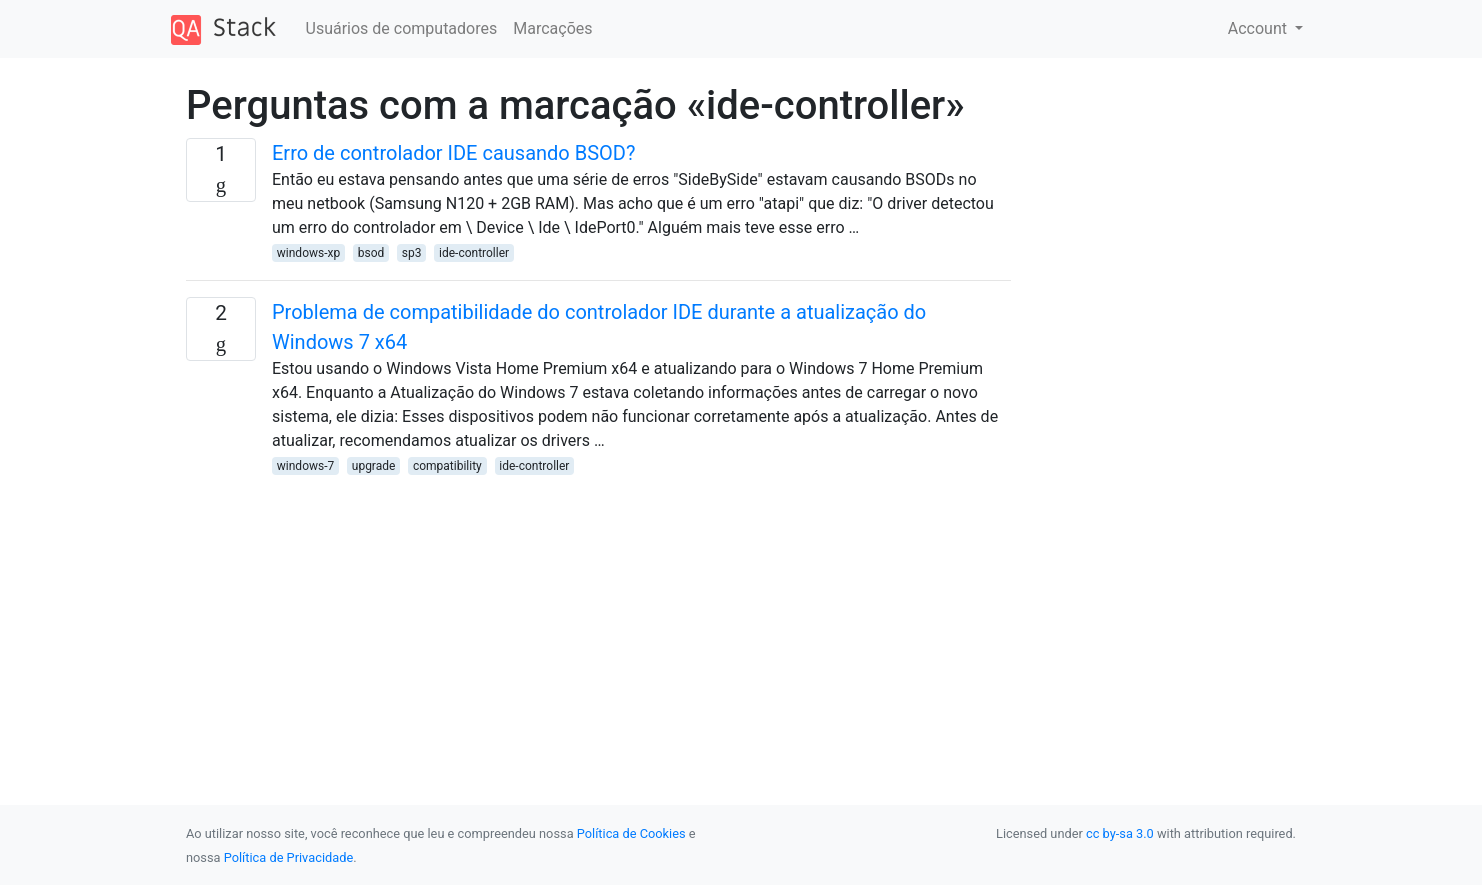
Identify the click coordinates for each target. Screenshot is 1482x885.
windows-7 (305, 466)
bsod (371, 253)
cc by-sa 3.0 (1120, 833)
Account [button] (1259, 28)
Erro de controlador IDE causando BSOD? (453, 153)
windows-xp (308, 253)
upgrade (374, 466)
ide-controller (474, 253)
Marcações (552, 28)
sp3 (412, 253)
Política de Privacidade (288, 857)
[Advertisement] (598, 617)
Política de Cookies (631, 833)
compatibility (447, 466)
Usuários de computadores (402, 28)
